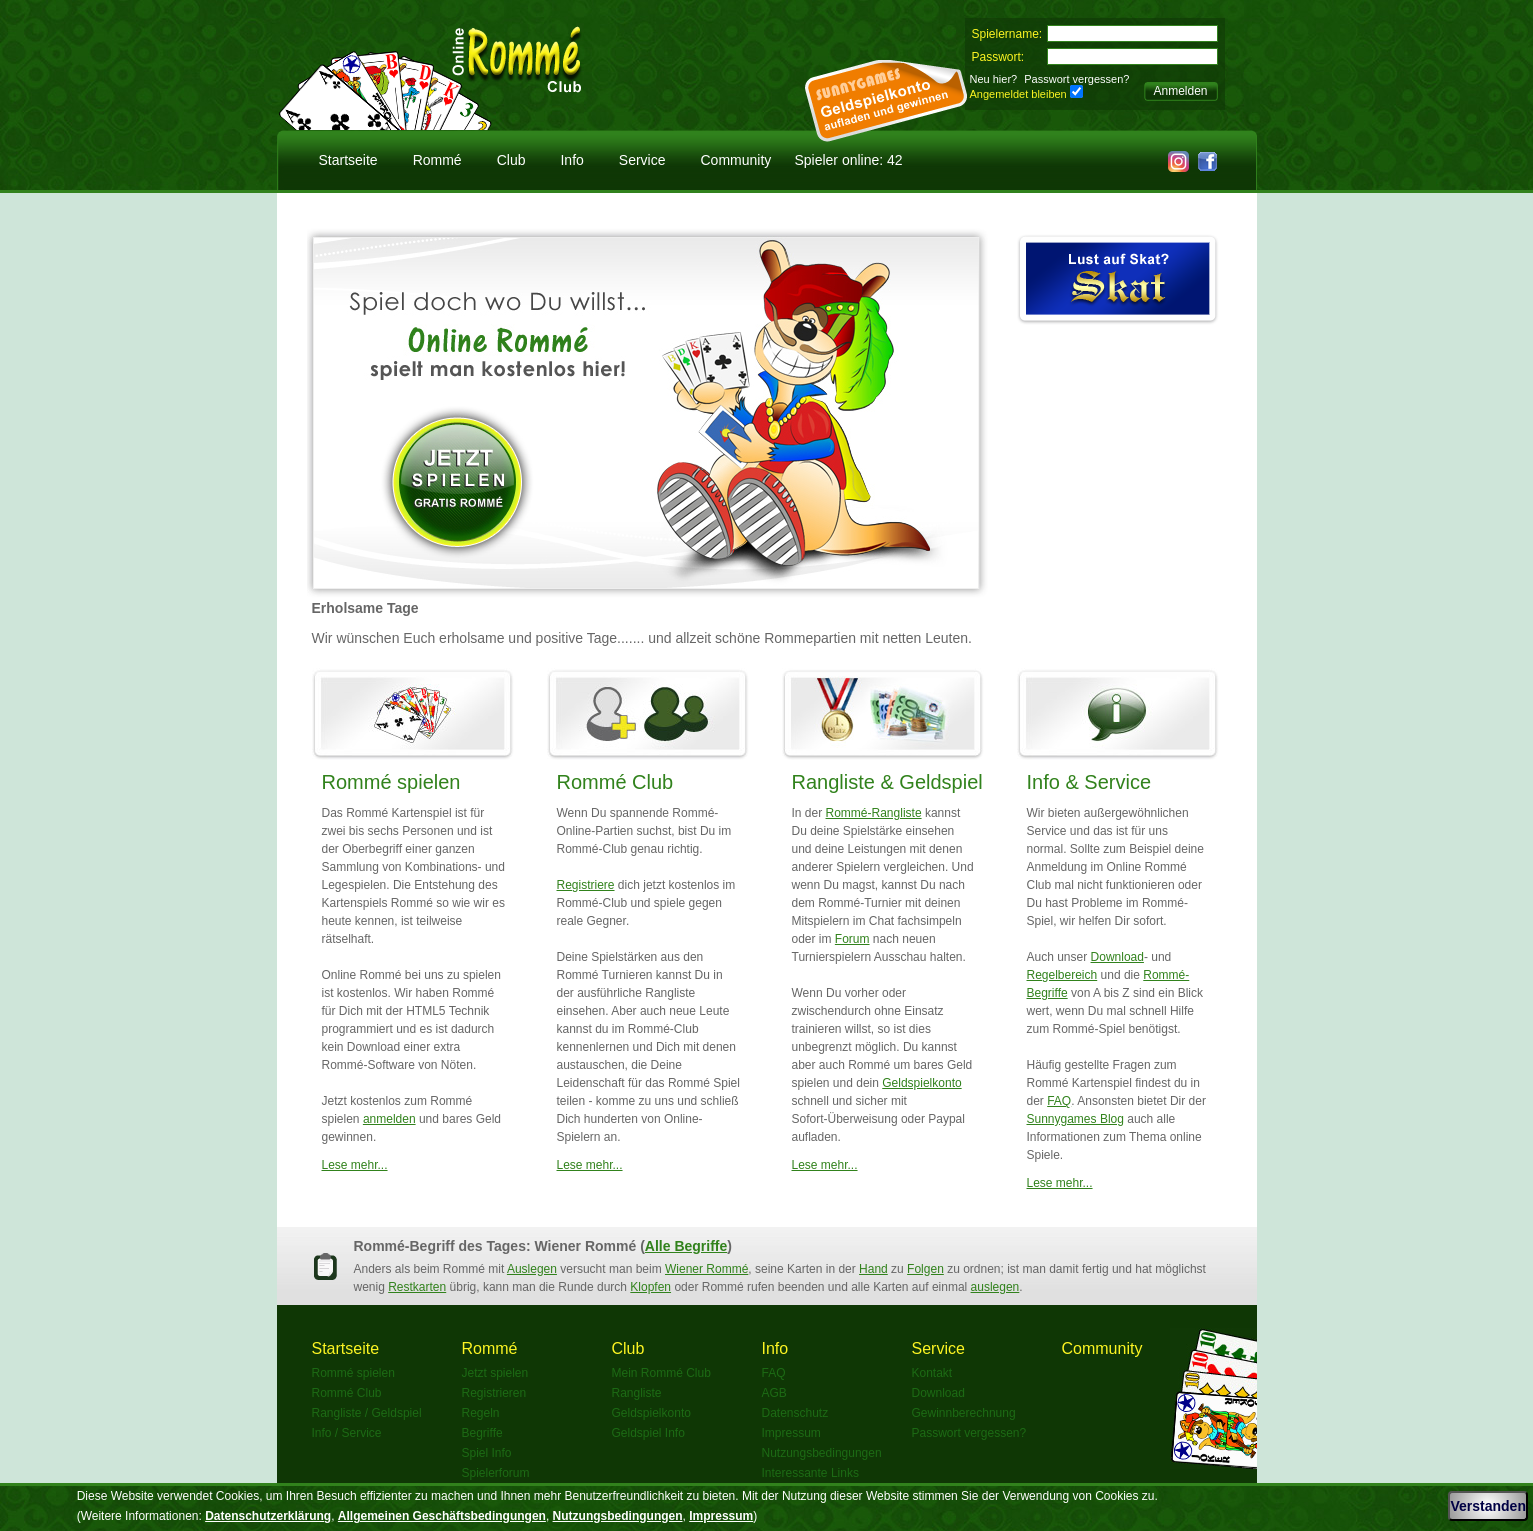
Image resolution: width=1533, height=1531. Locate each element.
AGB (774, 1393)
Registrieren (494, 1393)
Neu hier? (994, 79)
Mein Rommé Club (661, 1373)
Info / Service (347, 1433)
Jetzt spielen (495, 1373)
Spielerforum (496, 1473)
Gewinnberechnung (964, 1413)
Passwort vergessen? (1076, 79)
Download (1117, 957)
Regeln (481, 1413)
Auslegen (532, 1269)
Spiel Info (487, 1453)
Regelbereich (1062, 975)
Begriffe (482, 1433)
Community (736, 160)
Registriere (586, 885)
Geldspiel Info (648, 1433)
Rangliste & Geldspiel (887, 782)
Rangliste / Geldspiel (367, 1413)
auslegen (995, 1287)
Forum (852, 939)
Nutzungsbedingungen (822, 1453)
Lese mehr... (355, 1165)
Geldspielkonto (921, 1083)
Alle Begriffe (686, 1246)
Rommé (437, 160)
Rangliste (637, 1393)
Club (511, 160)
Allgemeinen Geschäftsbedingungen (442, 1516)
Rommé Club (615, 782)
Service (642, 160)
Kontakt (932, 1373)
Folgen (925, 1269)
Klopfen (650, 1287)
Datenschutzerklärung (268, 1516)
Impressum (791, 1433)
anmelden (389, 1119)
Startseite (348, 160)
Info (571, 160)
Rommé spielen (391, 782)
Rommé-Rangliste (874, 813)
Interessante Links (810, 1473)
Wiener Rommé (706, 1269)
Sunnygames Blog (1075, 1119)
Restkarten (417, 1287)
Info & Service (1089, 782)
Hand (873, 1269)
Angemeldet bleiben (1018, 94)
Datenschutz (795, 1413)
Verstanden (1487, 1506)
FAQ (1059, 1101)
